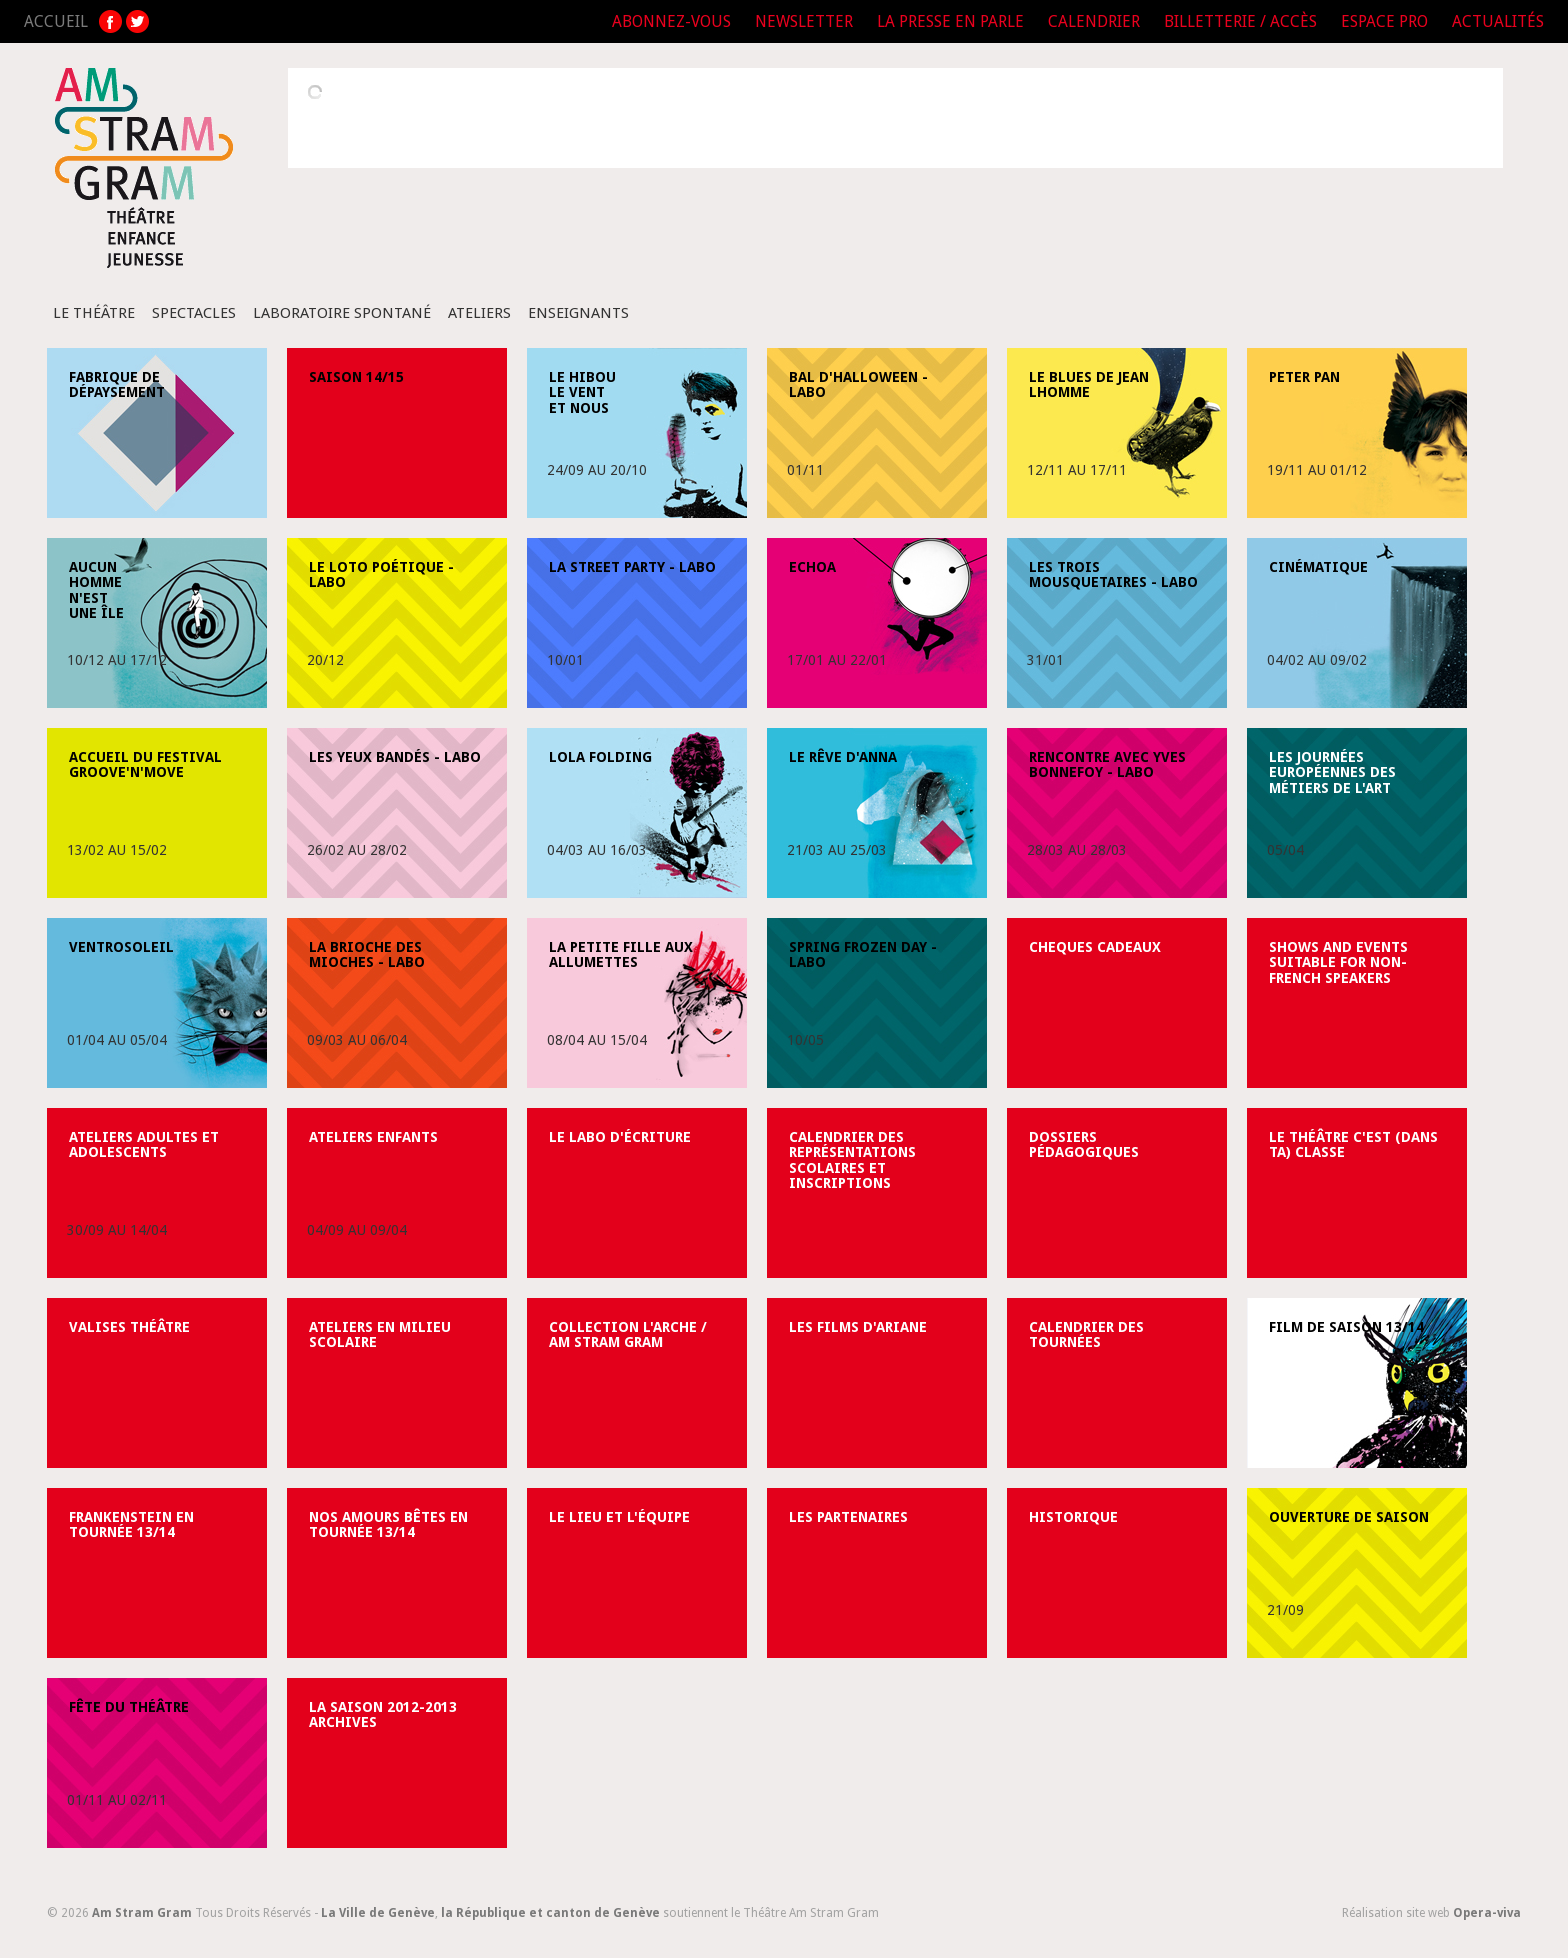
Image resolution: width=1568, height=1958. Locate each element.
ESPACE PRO (1384, 21)
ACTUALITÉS (1498, 21)
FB (110, 21)
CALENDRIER (1094, 21)
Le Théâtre (94, 313)
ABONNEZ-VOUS (671, 21)
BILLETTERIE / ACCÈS (1240, 21)
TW (137, 21)
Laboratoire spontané (342, 313)
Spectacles (194, 313)
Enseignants (578, 313)
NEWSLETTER (804, 21)
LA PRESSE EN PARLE (950, 21)
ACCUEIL (56, 21)
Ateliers (479, 313)
